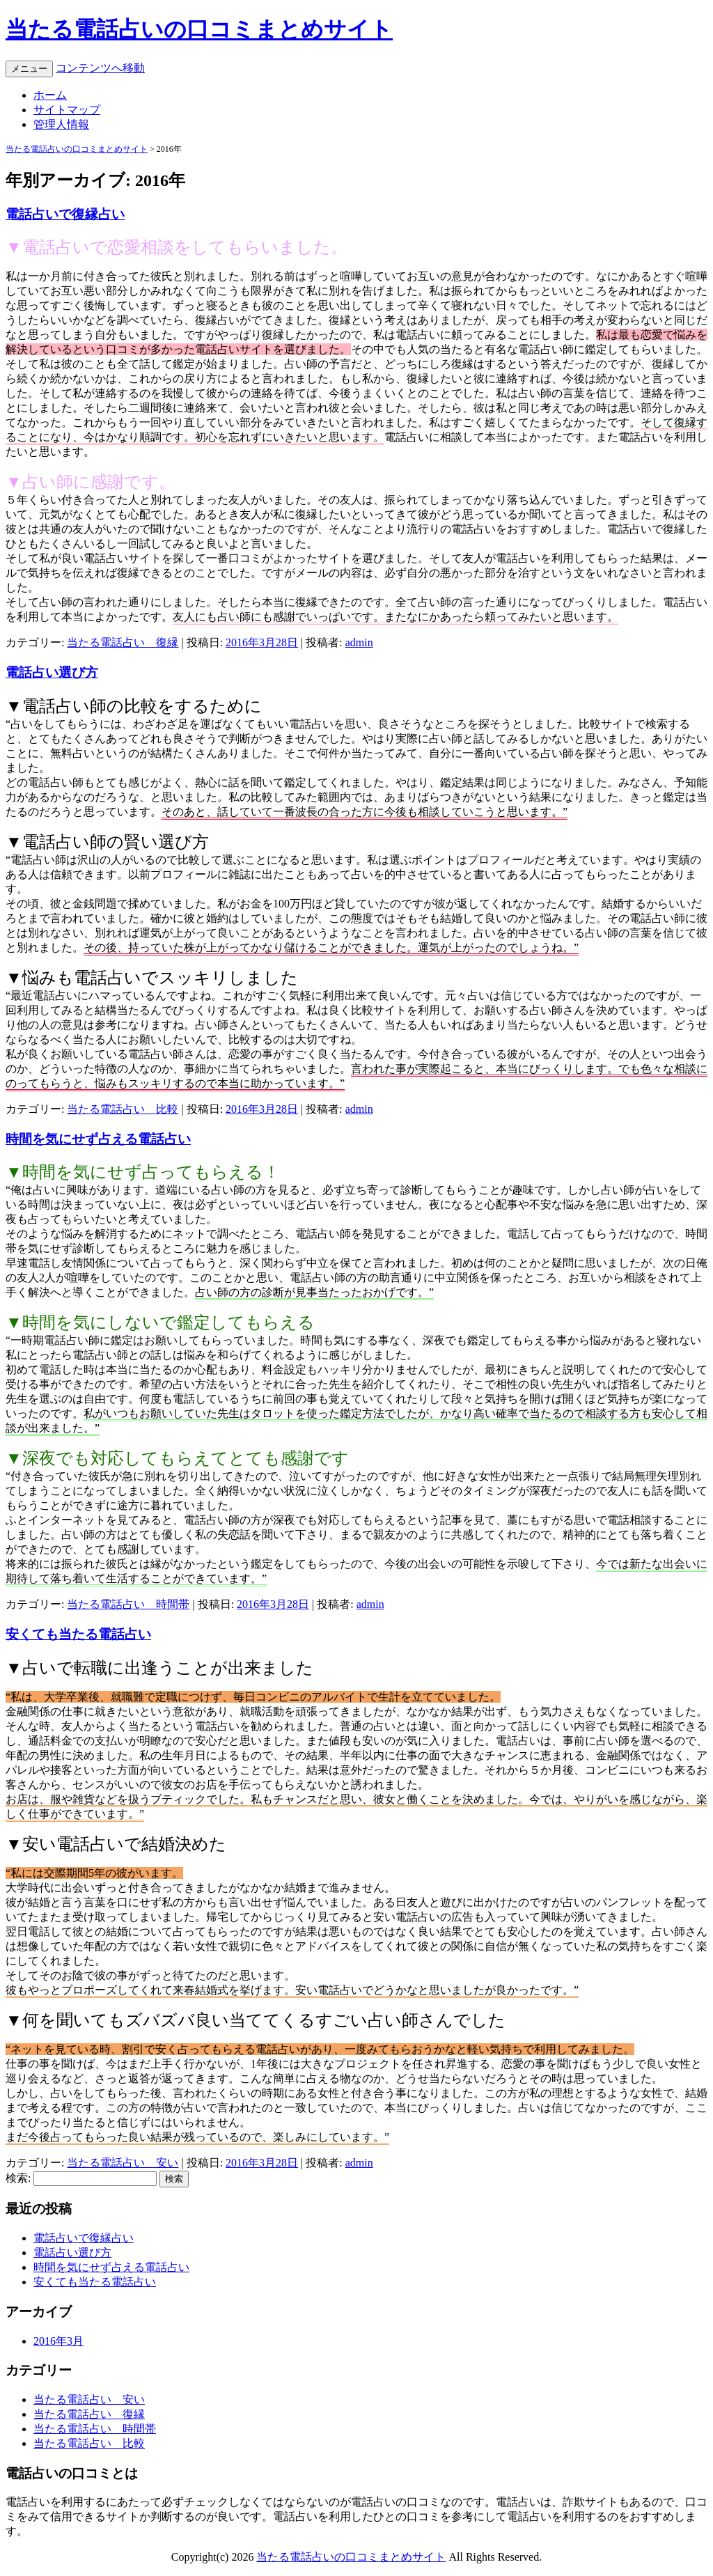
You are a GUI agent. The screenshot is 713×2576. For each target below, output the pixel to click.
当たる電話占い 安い (122, 2163)
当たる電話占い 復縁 (122, 642)
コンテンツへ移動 (100, 68)
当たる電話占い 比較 (122, 1109)
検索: (18, 2178)
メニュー (29, 68)
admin (359, 642)
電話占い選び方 (52, 672)
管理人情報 (61, 124)
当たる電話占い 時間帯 (128, 1604)
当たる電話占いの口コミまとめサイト (199, 29)
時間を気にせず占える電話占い (98, 1139)
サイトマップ (66, 110)
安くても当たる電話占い (78, 1634)
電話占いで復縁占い (65, 214)
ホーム (50, 95)
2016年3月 (58, 2341)
